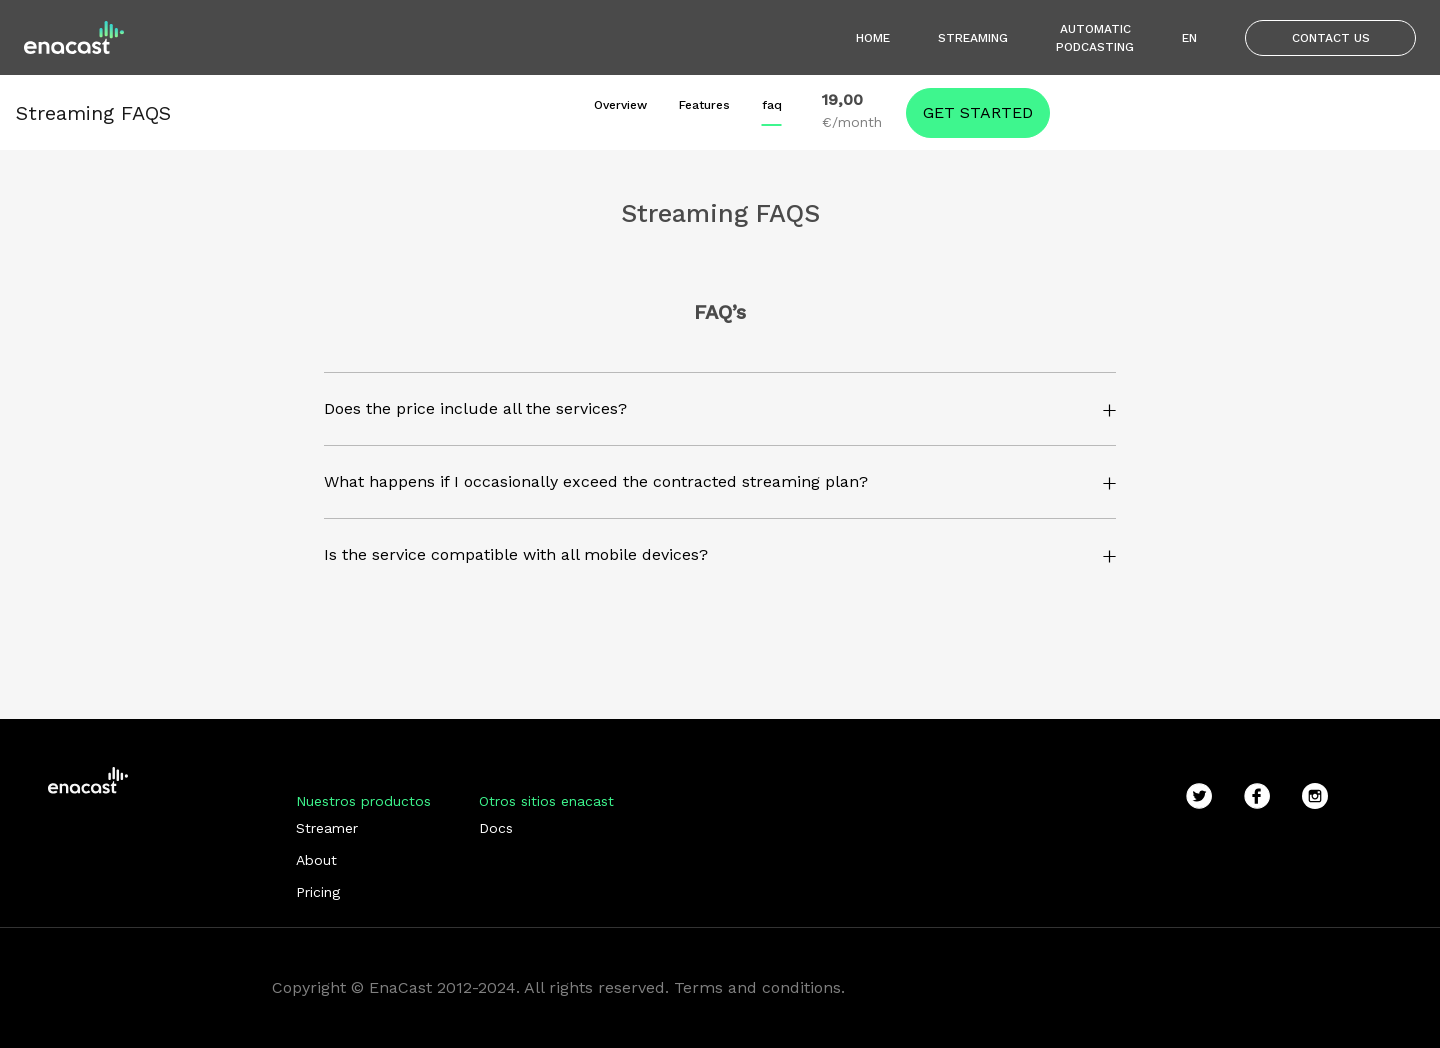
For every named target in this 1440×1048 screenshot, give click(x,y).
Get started (978, 112)
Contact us (1331, 38)
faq (772, 105)
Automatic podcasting (1095, 38)
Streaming (973, 38)
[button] (713, 409)
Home (873, 38)
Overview (620, 105)
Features (704, 105)
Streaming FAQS (93, 113)
